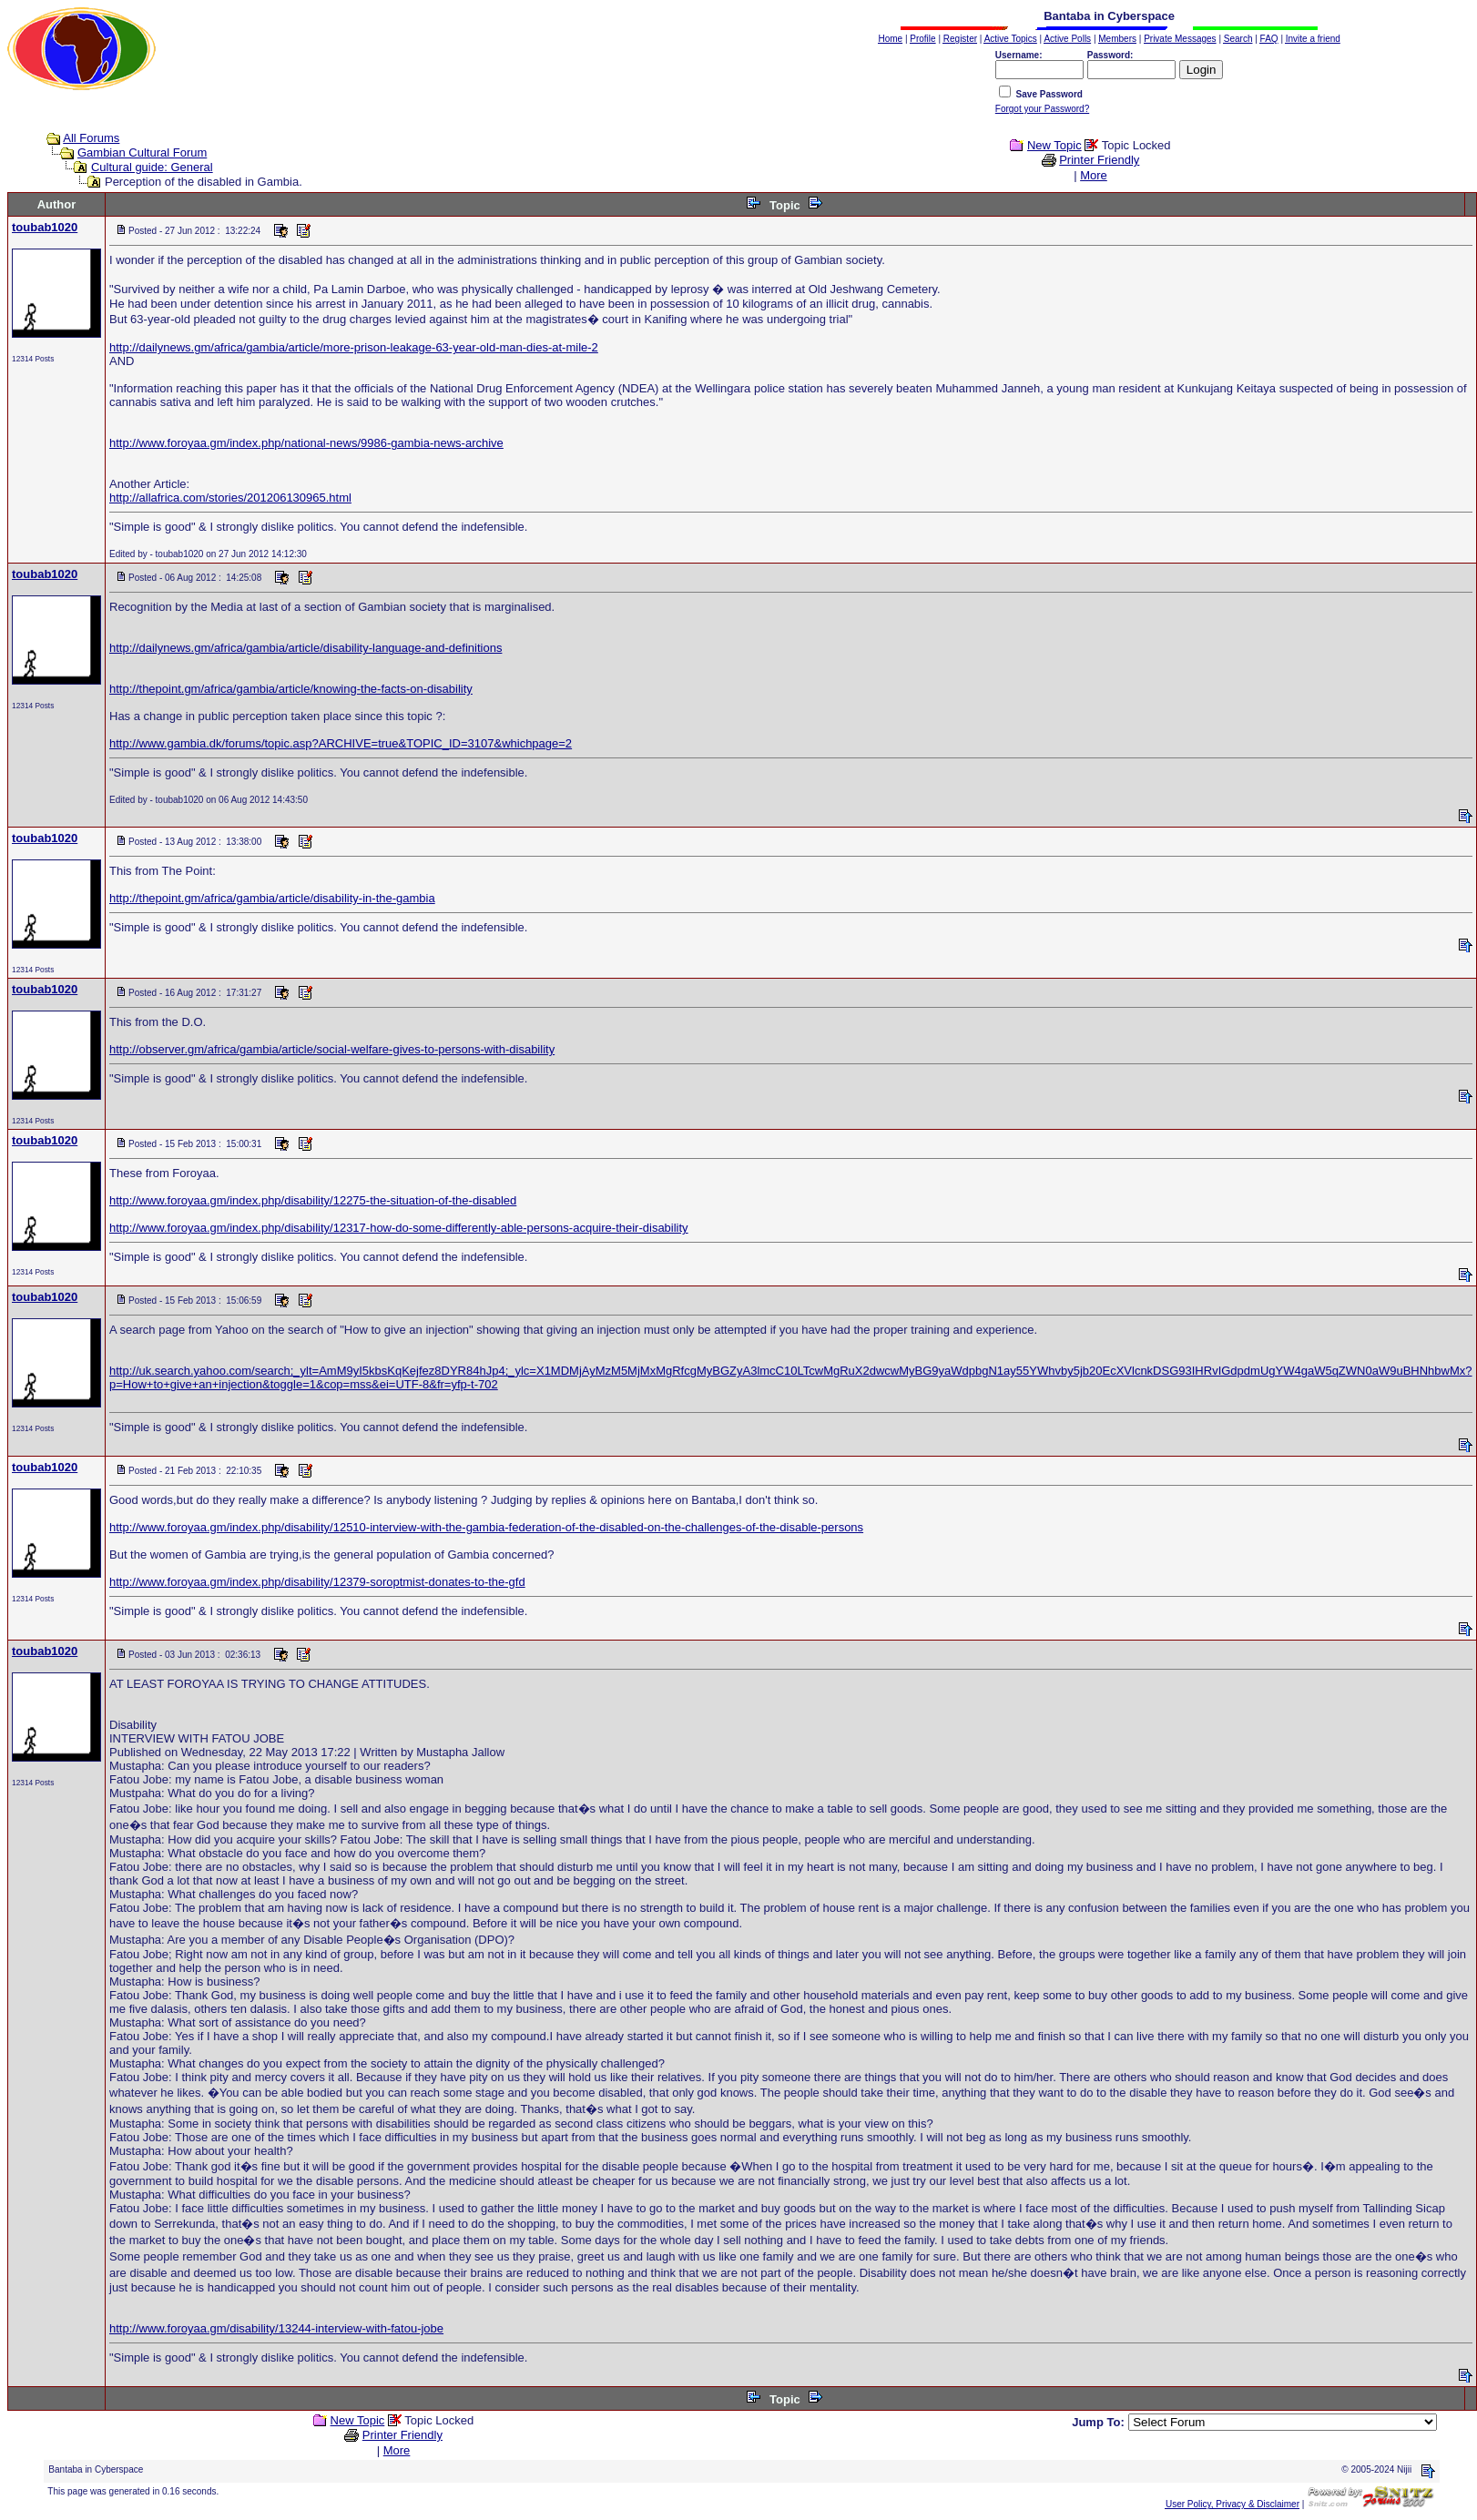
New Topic (1054, 145)
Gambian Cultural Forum (142, 152)
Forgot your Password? (1042, 109)
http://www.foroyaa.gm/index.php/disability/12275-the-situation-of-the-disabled (312, 1200)
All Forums (91, 138)
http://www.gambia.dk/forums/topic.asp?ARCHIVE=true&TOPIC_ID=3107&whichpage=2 (340, 743)
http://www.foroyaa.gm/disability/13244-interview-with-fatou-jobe (276, 2328)
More (1093, 175)
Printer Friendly (1099, 160)
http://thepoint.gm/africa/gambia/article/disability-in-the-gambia (272, 898)
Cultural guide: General (152, 167)
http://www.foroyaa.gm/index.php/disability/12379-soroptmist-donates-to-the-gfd (317, 1582)
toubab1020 (44, 227)
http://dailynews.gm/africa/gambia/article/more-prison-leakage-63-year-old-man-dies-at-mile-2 (353, 347)
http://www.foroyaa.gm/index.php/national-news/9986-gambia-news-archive (306, 443)
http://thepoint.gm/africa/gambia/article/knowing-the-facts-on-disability (291, 689)
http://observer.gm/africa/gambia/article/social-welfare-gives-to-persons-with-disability (332, 1049)
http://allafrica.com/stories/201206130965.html (230, 497)
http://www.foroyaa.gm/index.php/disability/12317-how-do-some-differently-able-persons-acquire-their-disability (398, 1228)
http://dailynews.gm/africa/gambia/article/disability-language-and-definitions (305, 648)
